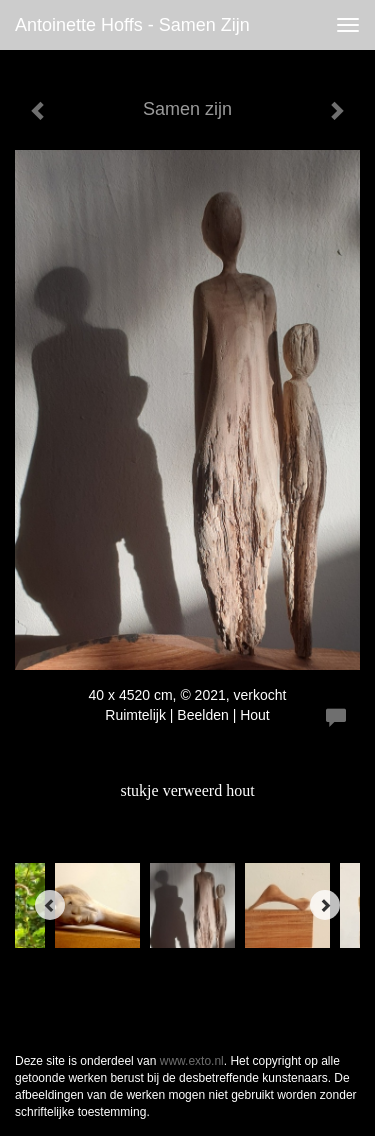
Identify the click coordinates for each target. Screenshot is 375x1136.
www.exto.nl (192, 1061)
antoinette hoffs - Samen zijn (132, 25)
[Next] (325, 905)
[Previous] (50, 905)
